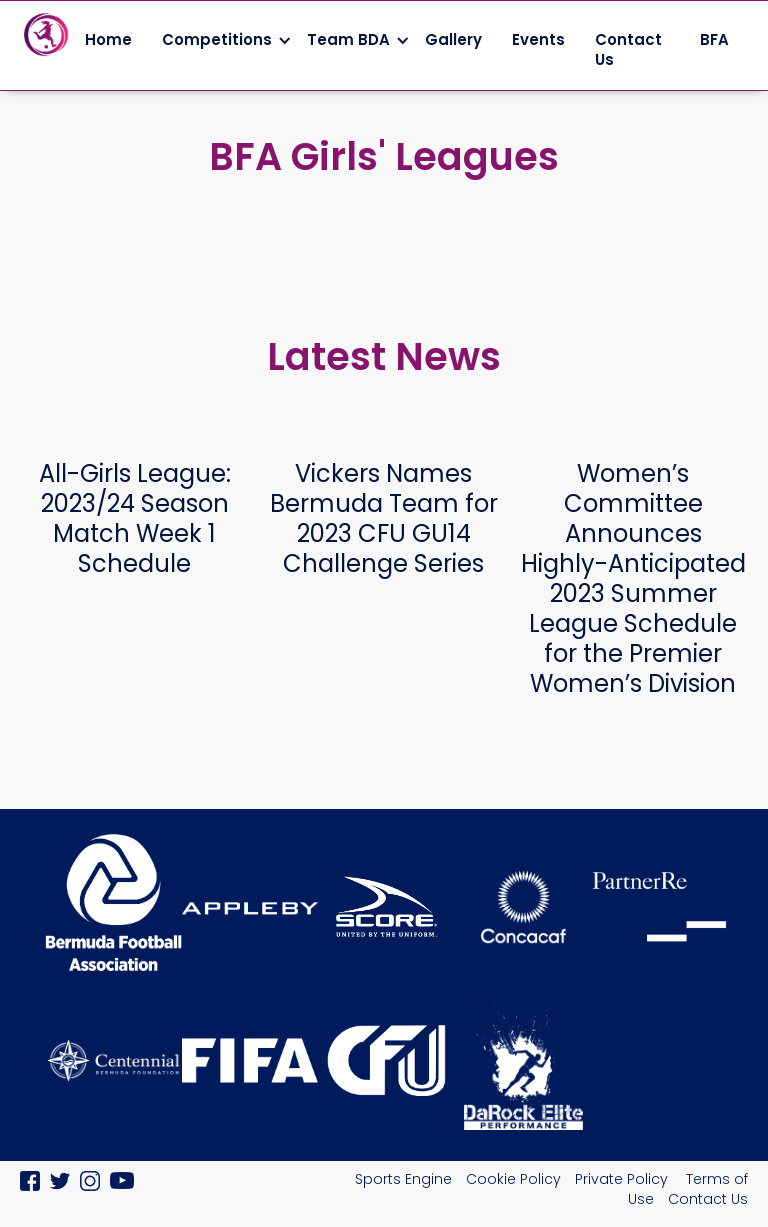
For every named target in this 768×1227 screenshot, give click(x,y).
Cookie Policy (513, 1179)
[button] (219, 40)
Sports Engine (403, 1179)
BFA (716, 39)
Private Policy (623, 1179)
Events (538, 39)
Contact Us (628, 49)
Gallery (453, 39)
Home (108, 39)
